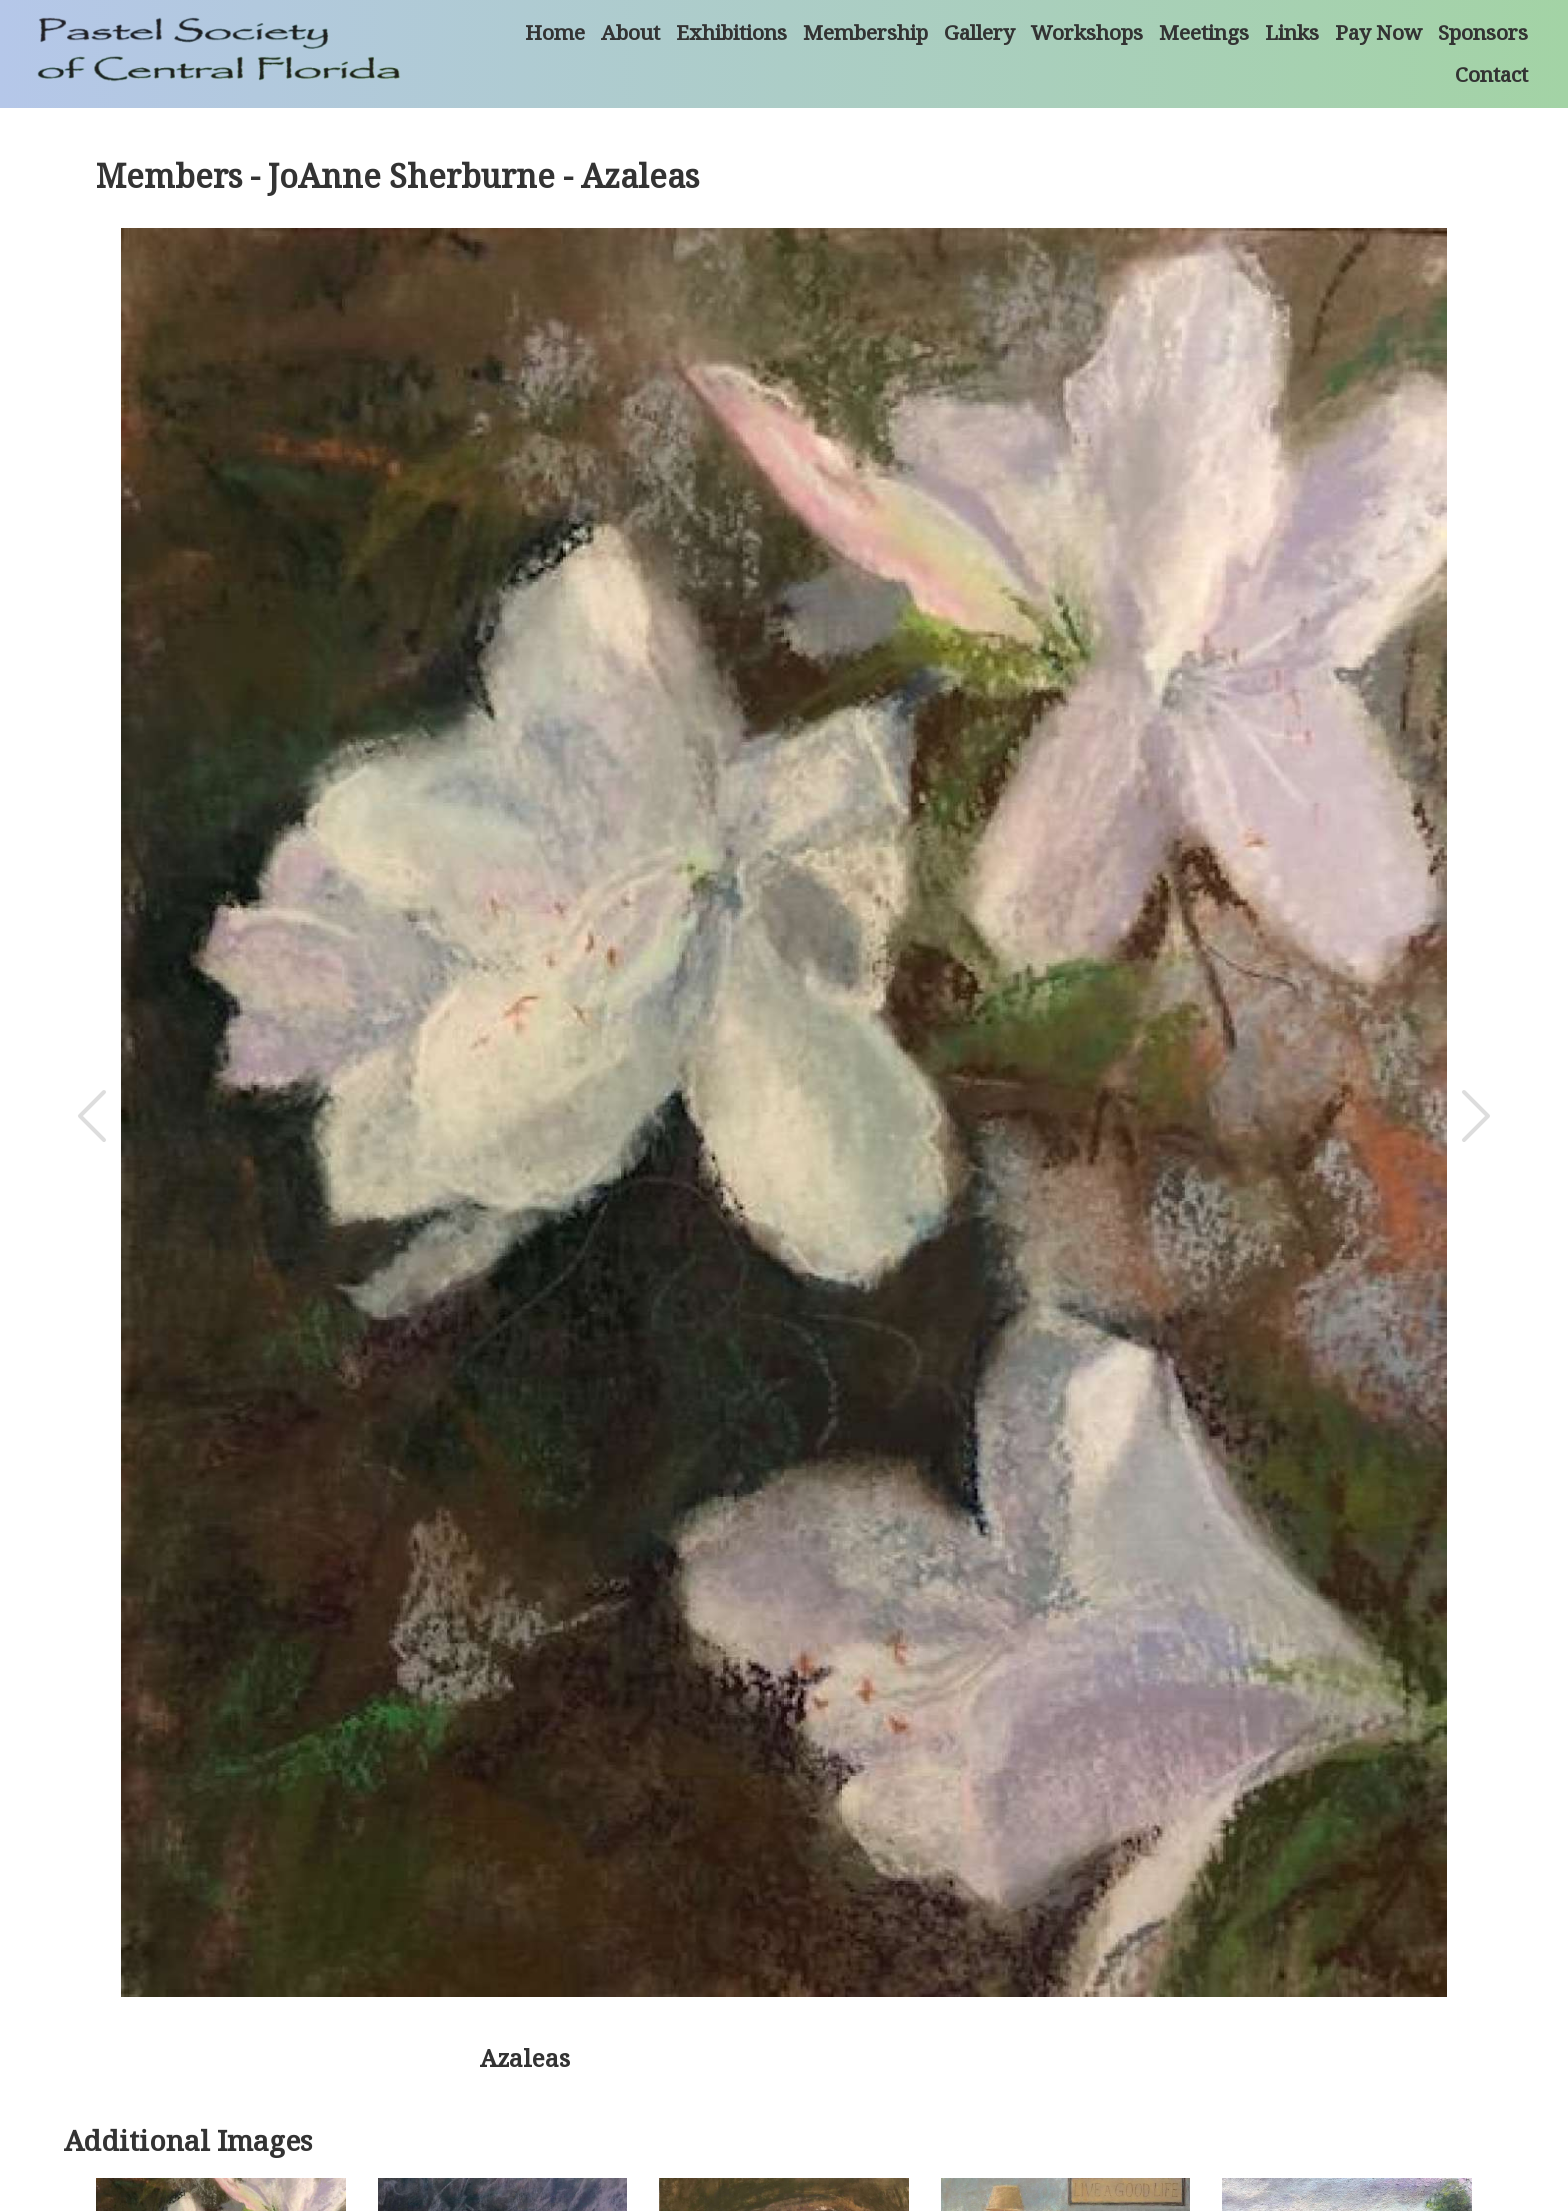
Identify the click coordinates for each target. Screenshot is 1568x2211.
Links (1292, 32)
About (630, 32)
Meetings (1204, 32)
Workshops (1087, 32)
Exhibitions (731, 32)
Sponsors (1483, 32)
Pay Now (1378, 32)
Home (555, 32)
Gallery (979, 32)
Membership (865, 32)
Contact (1491, 74)
